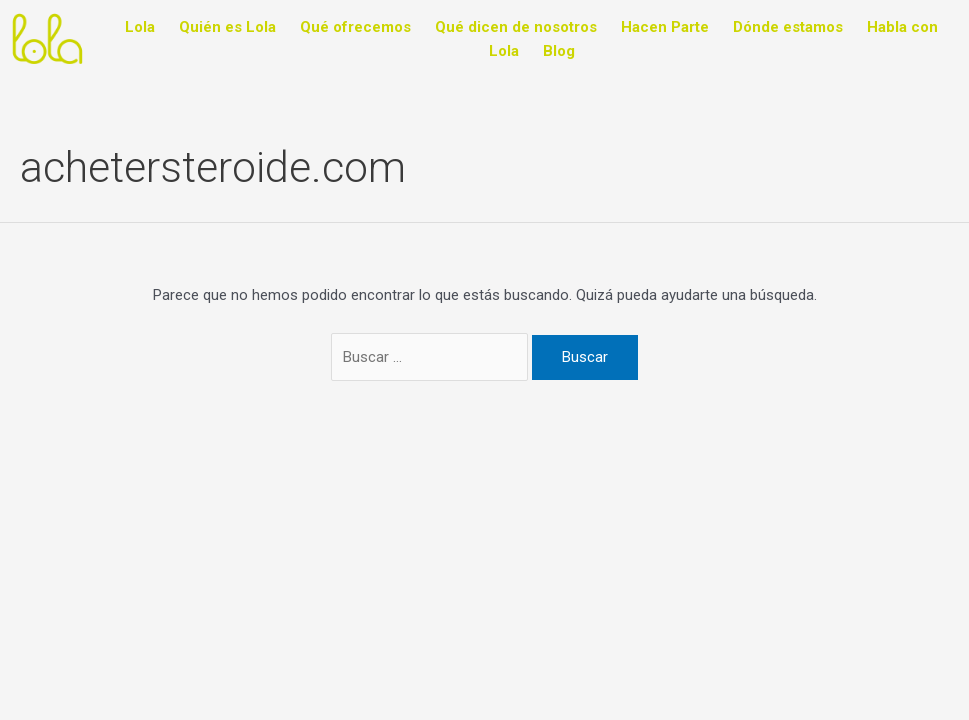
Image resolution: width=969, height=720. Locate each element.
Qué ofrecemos (355, 27)
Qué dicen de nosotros (516, 27)
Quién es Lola (227, 27)
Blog (559, 51)
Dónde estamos (788, 27)
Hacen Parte (665, 27)
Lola (140, 27)
